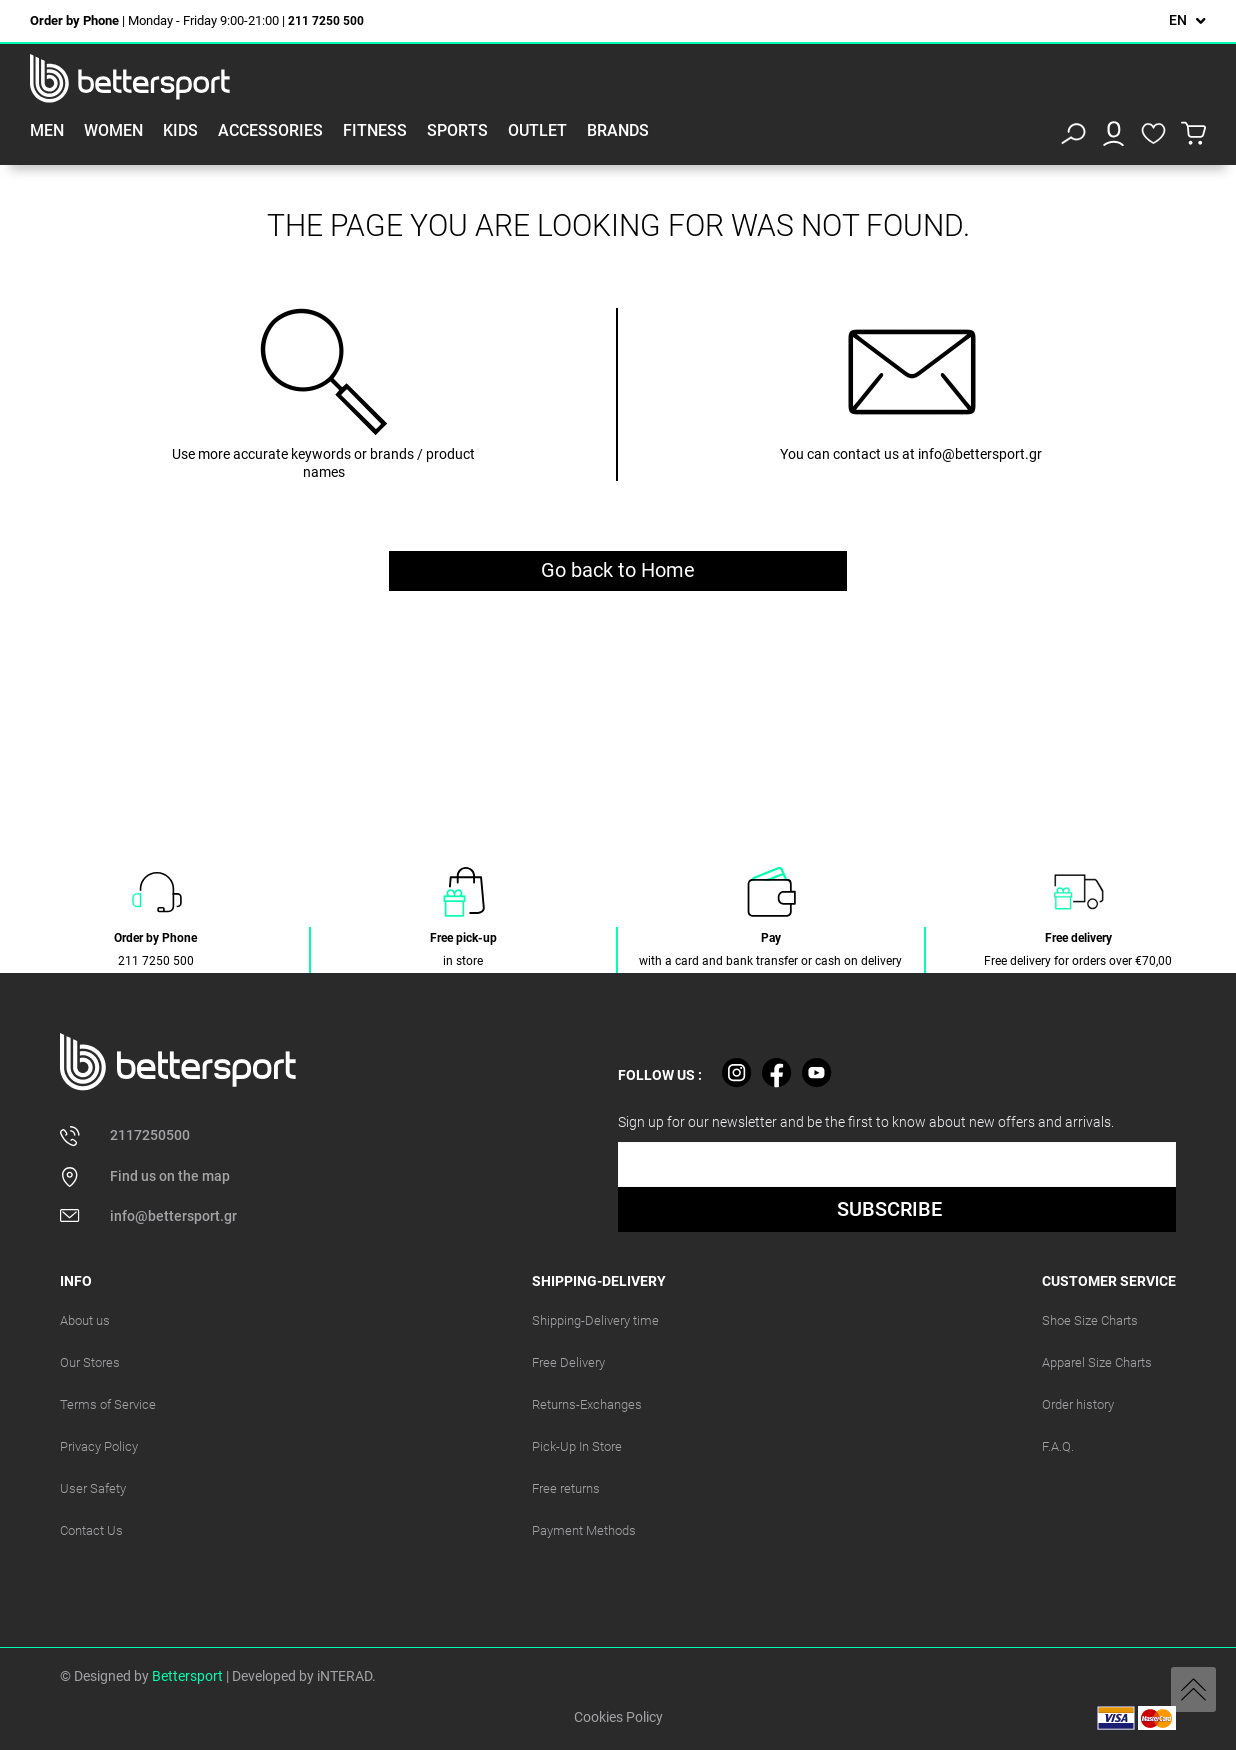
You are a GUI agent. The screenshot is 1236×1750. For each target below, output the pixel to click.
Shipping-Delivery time (595, 1320)
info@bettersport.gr (980, 454)
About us (85, 1320)
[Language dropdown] (1187, 20)
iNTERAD (344, 1676)
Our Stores (90, 1362)
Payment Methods (584, 1530)
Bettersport (187, 1676)
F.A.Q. (1058, 1446)
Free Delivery (568, 1362)
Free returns (566, 1488)
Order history (1078, 1404)
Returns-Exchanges (587, 1404)
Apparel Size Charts (1097, 1362)
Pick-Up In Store (577, 1446)
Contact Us (91, 1530)
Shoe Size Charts (1090, 1320)
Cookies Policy (618, 1717)
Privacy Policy (99, 1446)
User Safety (93, 1488)
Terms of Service (108, 1404)
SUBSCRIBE (889, 1209)
